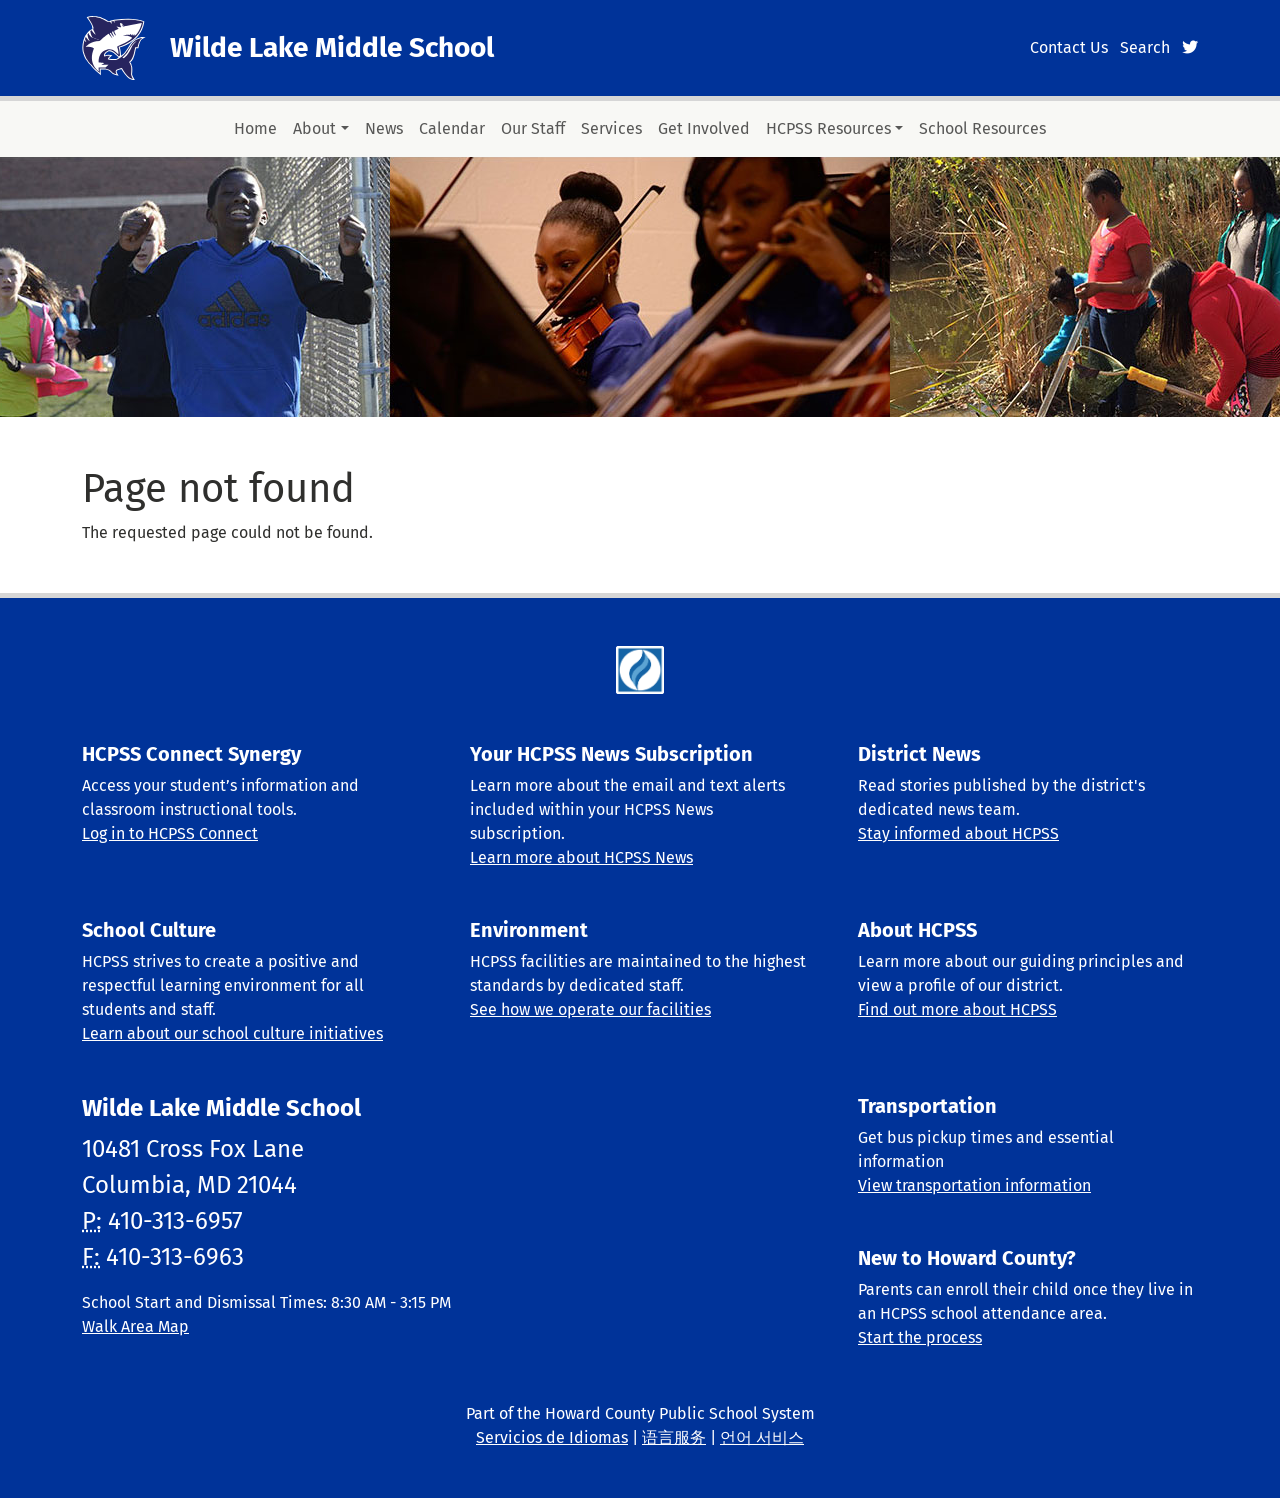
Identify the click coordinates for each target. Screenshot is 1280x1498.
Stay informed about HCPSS (958, 833)
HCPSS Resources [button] (828, 128)
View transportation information (974, 1185)
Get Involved (704, 128)
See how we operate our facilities (590, 1009)
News (384, 128)
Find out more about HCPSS (957, 1009)
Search (1145, 47)
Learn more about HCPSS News (581, 857)
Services (611, 128)
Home (255, 128)
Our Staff (533, 128)
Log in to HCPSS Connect (170, 833)
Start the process (920, 1337)
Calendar (452, 128)
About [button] (314, 128)
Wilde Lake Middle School (332, 47)
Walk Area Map (135, 1326)
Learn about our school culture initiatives (232, 1033)
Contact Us (1069, 47)
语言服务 (674, 1437)
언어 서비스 (762, 1437)
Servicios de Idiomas (552, 1437)
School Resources (982, 128)
